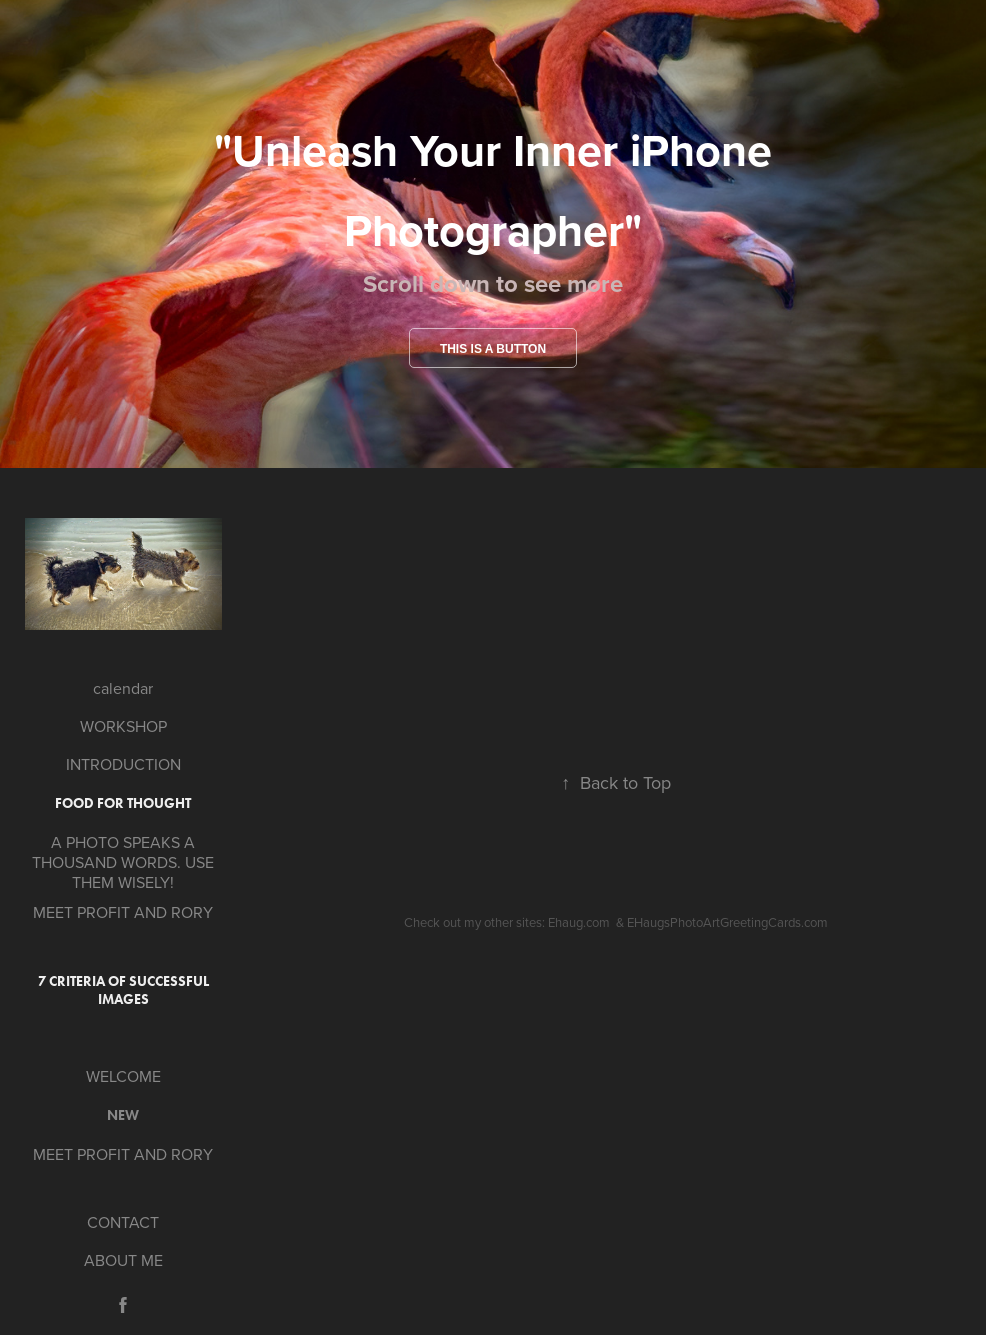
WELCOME (123, 1076)
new (123, 1115)
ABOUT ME (123, 1260)
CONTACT (123, 1222)
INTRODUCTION (123, 764)
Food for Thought (123, 803)
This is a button (493, 349)
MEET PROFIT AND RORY (123, 912)
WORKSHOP (123, 726)
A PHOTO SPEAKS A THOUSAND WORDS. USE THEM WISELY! (123, 862)
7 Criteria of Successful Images (123, 990)
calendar (123, 688)
